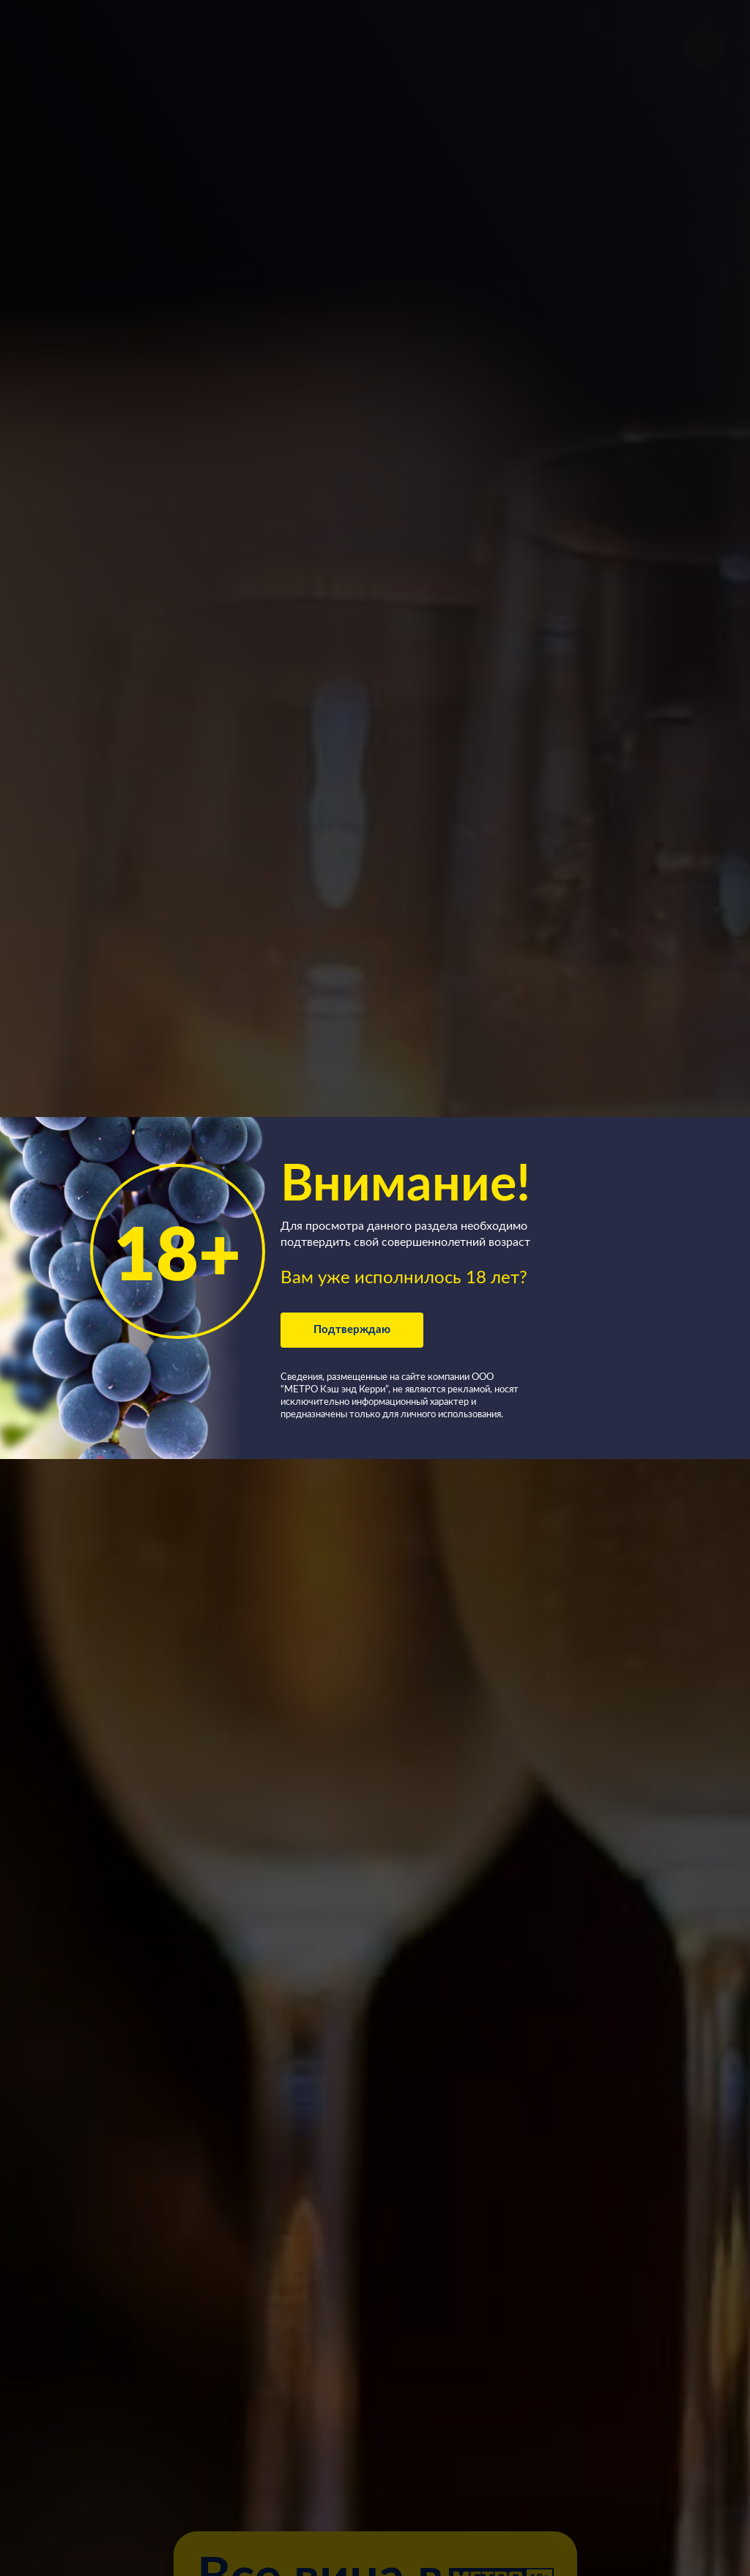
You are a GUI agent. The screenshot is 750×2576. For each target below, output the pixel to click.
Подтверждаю (351, 1329)
